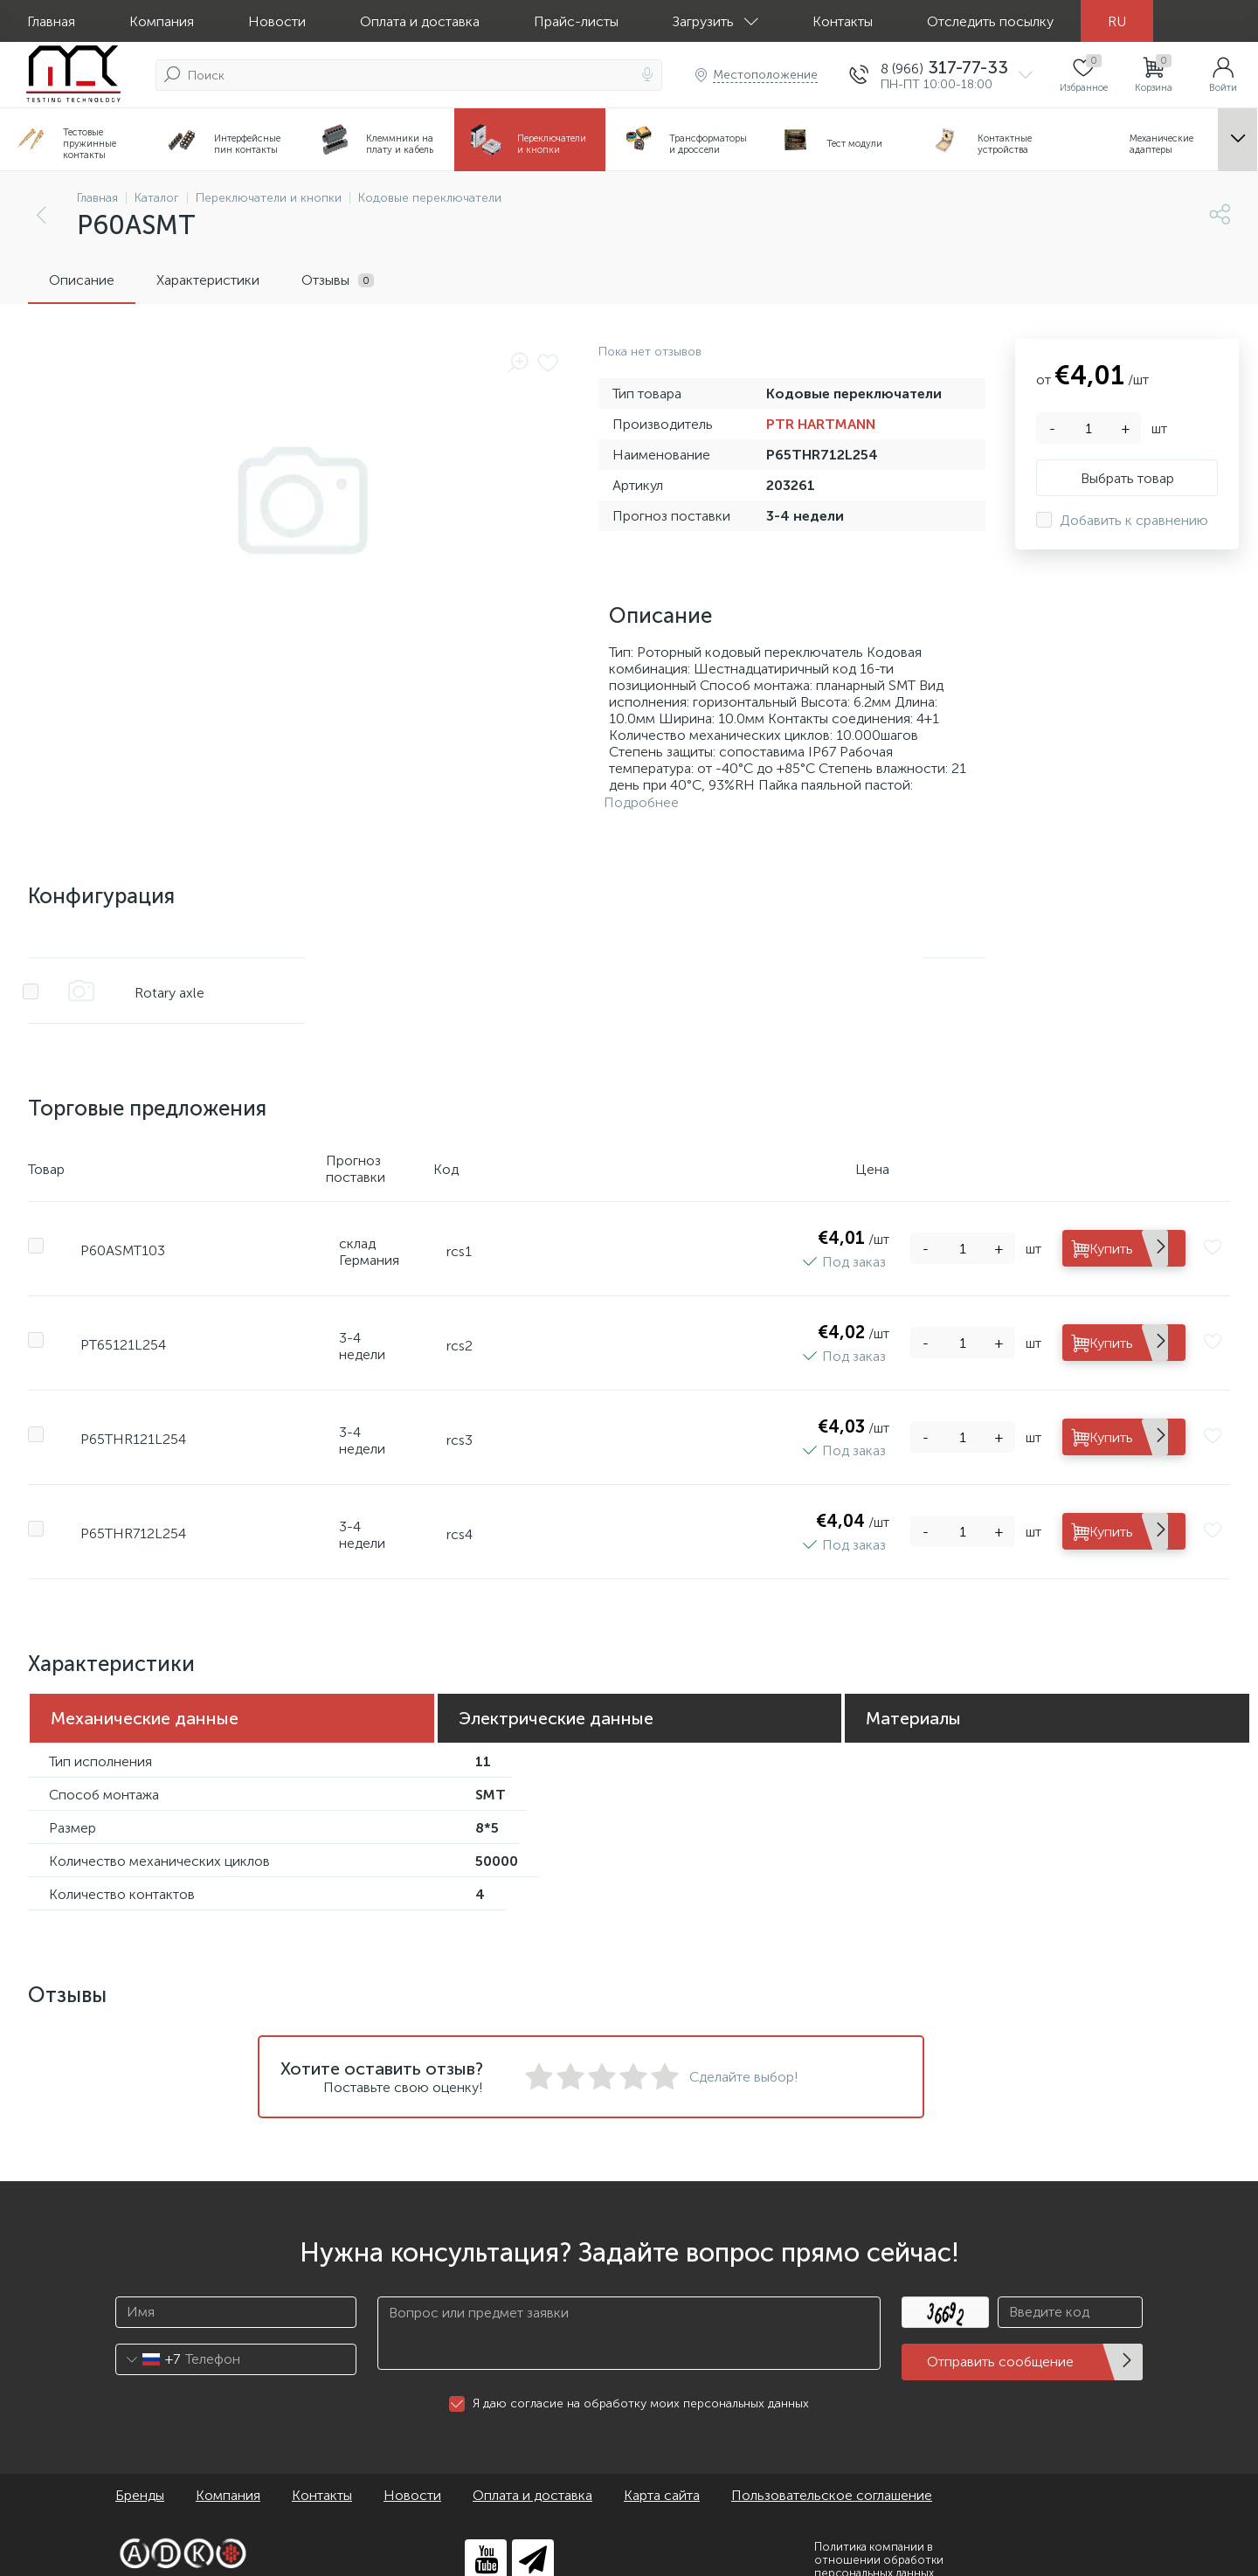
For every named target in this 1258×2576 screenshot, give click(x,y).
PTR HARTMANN (820, 424)
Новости (277, 21)
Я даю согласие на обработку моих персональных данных (641, 2383)
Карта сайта (662, 2474)
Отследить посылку (990, 21)
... (1237, 140)
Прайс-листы (576, 21)
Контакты (842, 21)
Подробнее (641, 802)
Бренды (139, 2474)
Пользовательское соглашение (831, 2474)
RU (1117, 21)
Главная (51, 21)
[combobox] (148, 2338)
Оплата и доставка (420, 21)
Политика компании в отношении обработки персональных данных (879, 2539)
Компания (161, 21)
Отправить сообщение (1000, 2341)
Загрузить (715, 21)
